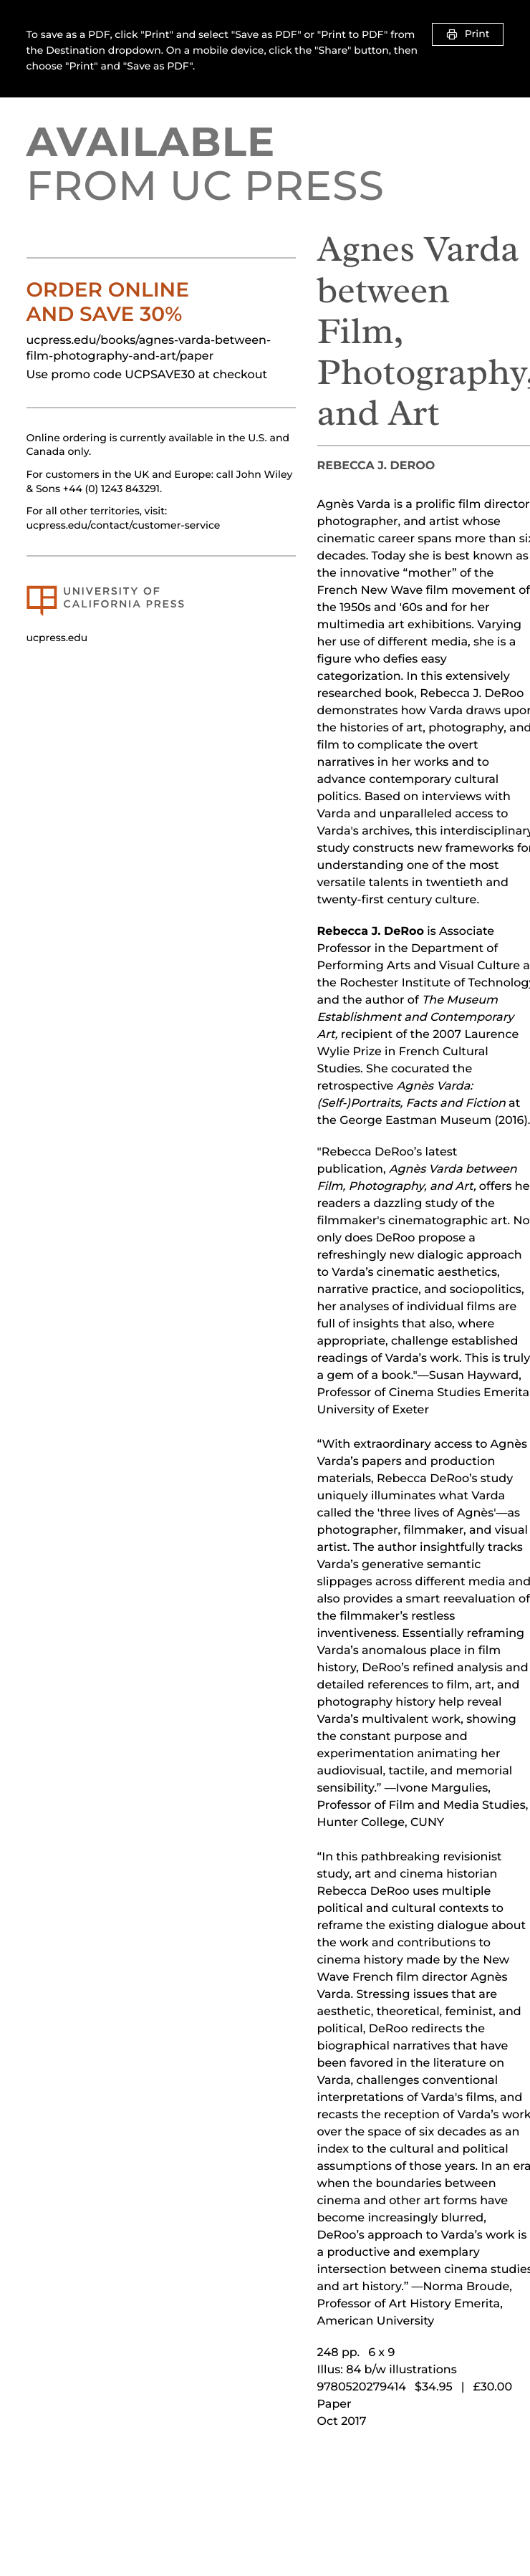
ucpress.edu (57, 637)
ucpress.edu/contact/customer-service (123, 525)
